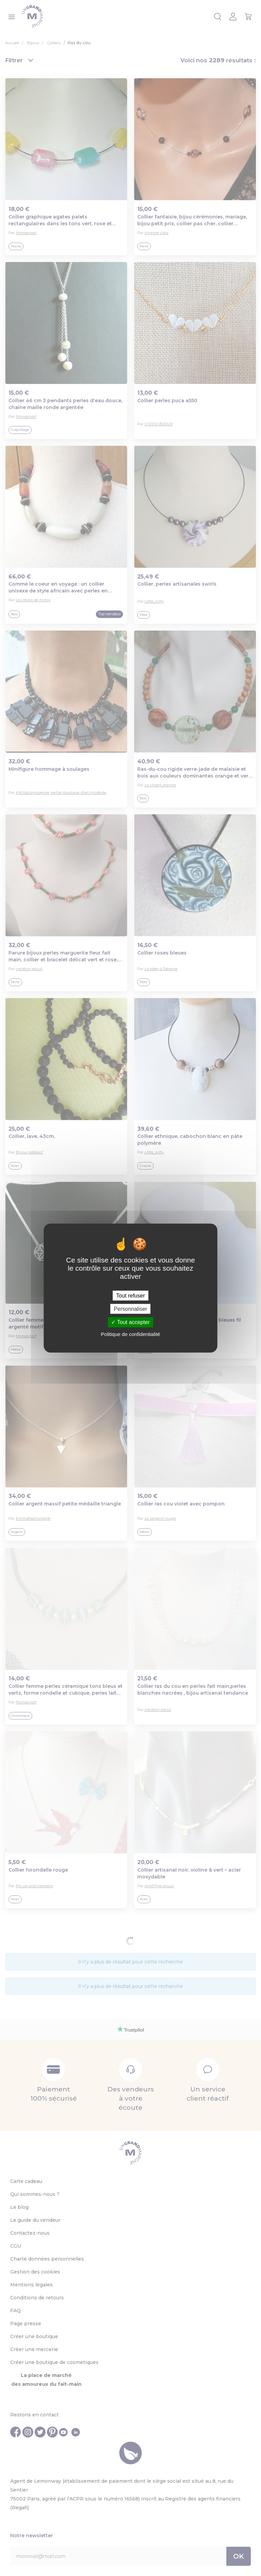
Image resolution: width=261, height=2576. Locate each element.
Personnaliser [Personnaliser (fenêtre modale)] (130, 1309)
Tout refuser (130, 1296)
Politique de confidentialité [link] (130, 1334)
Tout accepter (130, 1322)
